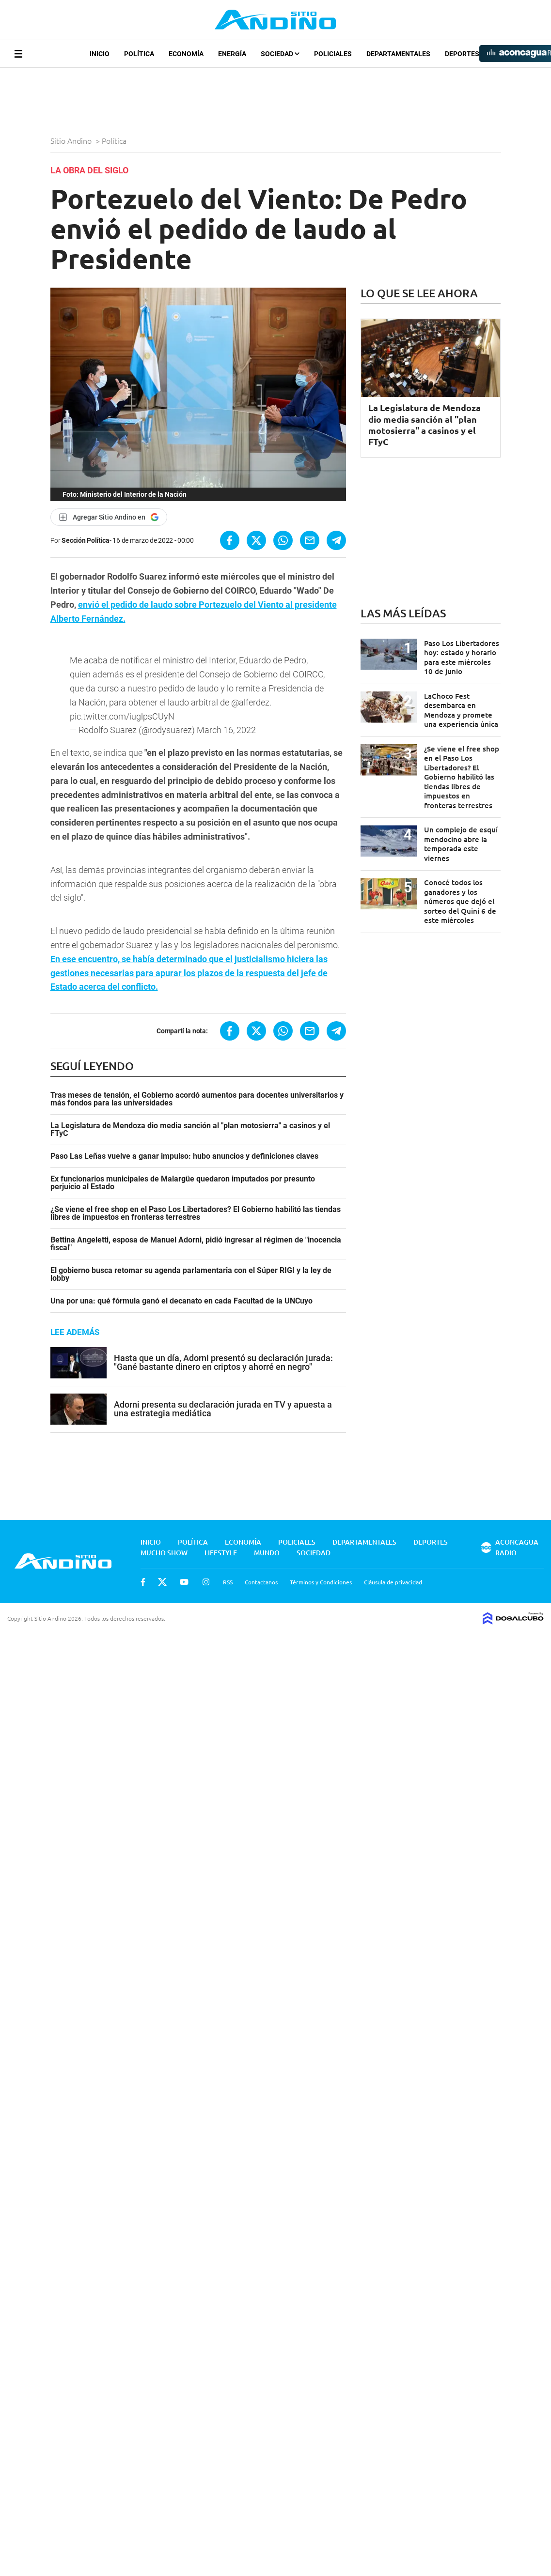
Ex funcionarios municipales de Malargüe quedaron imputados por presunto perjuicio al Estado (182, 1174)
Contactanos (261, 1573)
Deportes (462, 54)
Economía (186, 54)
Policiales (333, 54)
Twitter (162, 1573)
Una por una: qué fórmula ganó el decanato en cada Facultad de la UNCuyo (181, 1292)
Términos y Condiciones (321, 1573)
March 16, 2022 (226, 721)
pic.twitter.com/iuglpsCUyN (122, 708)
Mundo (267, 1544)
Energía (232, 54)
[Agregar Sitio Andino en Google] (108, 517)
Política (139, 54)
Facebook (143, 1573)
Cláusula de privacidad (393, 1573)
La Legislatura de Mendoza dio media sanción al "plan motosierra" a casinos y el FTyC (190, 1121)
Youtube (184, 1573)
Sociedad (280, 53)
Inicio (100, 54)
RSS (228, 1573)
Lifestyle (221, 1544)
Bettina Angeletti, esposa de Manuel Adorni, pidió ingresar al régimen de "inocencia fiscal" (195, 1235)
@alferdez (250, 694)
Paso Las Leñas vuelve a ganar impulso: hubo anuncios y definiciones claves (184, 1147)
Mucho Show (164, 1544)
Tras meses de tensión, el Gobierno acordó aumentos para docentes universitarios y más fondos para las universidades (197, 1090)
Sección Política (86, 540)
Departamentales (398, 54)
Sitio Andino (72, 140)
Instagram (206, 1573)
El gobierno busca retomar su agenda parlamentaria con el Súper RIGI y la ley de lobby (190, 1265)
